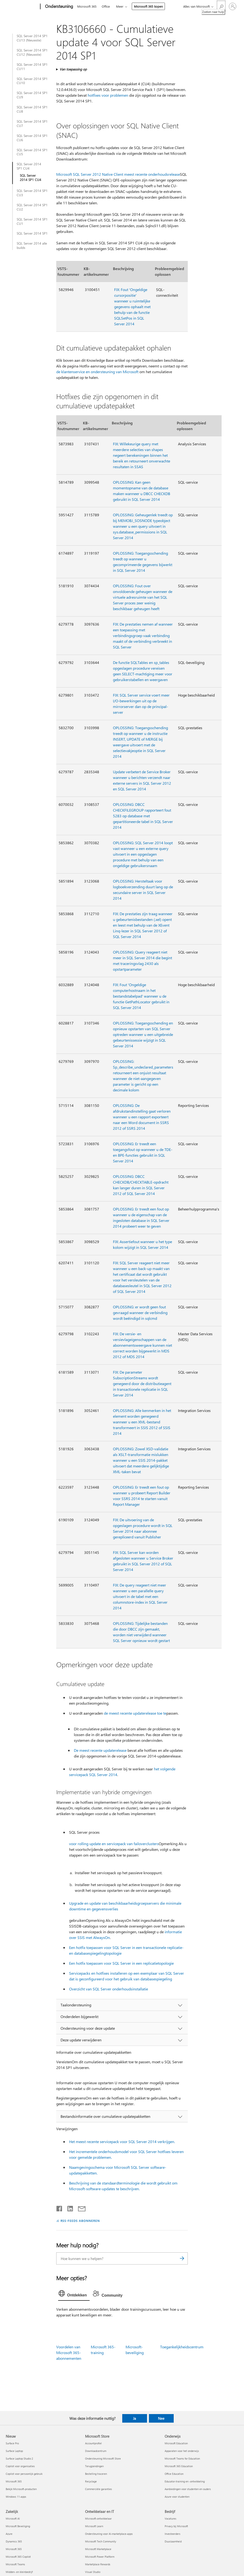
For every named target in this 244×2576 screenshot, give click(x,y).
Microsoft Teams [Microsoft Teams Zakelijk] (15, 2564)
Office (106, 6)
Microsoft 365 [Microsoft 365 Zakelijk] (14, 2549)
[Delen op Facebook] (59, 2207)
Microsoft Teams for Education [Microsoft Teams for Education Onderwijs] (182, 2458)
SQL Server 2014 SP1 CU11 (32, 66)
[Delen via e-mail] (80, 2207)
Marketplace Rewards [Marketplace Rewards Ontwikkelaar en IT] (97, 2564)
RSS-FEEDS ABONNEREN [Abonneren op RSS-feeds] (80, 2221)
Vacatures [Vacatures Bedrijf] (170, 2518)
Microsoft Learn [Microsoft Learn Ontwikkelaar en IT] (94, 2526)
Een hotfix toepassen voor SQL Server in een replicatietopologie (121, 1963)
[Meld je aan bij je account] (232, 6)
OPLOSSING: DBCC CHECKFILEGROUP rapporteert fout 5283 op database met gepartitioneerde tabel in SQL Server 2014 (143, 816)
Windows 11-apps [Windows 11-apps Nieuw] (16, 2496)
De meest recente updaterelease (100, 1750)
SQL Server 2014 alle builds (32, 245)
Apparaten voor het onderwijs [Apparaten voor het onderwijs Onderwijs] (182, 2451)
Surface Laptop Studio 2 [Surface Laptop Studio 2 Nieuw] (19, 2458)
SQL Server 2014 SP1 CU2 (32, 207)
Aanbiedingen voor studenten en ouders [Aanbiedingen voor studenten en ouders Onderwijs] (188, 2489)
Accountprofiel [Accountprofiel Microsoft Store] (93, 2443)
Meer (119, 6)
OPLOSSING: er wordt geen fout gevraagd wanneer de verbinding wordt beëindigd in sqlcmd (140, 1312)
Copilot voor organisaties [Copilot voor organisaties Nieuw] (20, 2466)
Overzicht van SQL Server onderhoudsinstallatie (108, 1988)
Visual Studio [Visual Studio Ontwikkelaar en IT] (92, 2572)
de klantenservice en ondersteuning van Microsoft (97, 371)
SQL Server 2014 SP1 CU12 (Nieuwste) (32, 52)
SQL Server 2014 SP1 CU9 (32, 95)
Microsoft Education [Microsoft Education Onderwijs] (176, 2443)
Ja (134, 2418)
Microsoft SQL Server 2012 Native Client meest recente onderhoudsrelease (118, 174)
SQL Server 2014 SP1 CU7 (32, 123)
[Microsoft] (22, 6)
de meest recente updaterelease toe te (135, 1713)
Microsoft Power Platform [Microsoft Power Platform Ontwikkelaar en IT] (99, 2556)
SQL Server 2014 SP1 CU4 (29, 166)
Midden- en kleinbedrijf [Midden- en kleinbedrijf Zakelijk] (19, 2572)
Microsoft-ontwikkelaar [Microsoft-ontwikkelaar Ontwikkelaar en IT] (98, 2518)
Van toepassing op (73, 69)
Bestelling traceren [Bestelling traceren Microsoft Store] (96, 2474)
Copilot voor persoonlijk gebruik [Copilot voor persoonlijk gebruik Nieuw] (24, 2474)
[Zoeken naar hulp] (221, 6)
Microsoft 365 (87, 6)
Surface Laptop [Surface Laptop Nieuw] (14, 2451)
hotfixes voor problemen (108, 95)
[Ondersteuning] (59, 6)
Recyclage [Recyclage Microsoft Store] (91, 2481)
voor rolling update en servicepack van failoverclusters (114, 1843)
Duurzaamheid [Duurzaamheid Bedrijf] (173, 2541)
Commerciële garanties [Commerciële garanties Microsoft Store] (98, 2489)
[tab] (74, 2294)
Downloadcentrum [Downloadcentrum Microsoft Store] (95, 2451)
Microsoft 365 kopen (148, 6)
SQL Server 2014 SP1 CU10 (32, 81)
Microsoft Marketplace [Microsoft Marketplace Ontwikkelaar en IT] (98, 2549)
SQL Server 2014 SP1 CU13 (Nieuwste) (32, 38)
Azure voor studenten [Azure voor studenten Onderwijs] (177, 2496)
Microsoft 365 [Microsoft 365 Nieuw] (14, 2481)
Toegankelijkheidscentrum (181, 2346)
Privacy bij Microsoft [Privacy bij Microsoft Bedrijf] (176, 2526)
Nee (161, 2418)
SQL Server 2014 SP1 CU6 (32, 138)
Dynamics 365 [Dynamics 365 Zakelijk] (14, 2541)
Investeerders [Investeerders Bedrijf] (172, 2534)
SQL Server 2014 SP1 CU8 (32, 109)
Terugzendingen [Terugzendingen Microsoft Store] (94, 2466)
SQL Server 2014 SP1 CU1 (32, 221)
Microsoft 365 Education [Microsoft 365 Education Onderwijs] (179, 2466)
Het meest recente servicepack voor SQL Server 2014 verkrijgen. (122, 2141)
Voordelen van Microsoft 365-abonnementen (68, 2352)
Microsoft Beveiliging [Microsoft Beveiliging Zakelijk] (18, 2526)
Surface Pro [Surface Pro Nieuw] (12, 2443)
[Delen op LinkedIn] (68, 2207)
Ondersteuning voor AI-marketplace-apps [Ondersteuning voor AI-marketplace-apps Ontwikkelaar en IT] (109, 2534)
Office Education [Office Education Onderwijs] (174, 2474)
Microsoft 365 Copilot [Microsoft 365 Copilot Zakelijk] (18, 2556)
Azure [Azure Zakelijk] (9, 2534)
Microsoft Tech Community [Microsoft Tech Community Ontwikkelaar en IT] (100, 2541)
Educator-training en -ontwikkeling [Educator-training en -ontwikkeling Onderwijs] (185, 2481)
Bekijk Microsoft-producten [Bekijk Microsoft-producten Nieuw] (21, 2489)
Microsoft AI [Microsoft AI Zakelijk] (13, 2518)
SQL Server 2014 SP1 (32, 233)
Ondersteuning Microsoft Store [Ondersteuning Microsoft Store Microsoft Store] (103, 2458)
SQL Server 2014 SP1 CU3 (32, 193)
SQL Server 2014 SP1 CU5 (32, 152)
